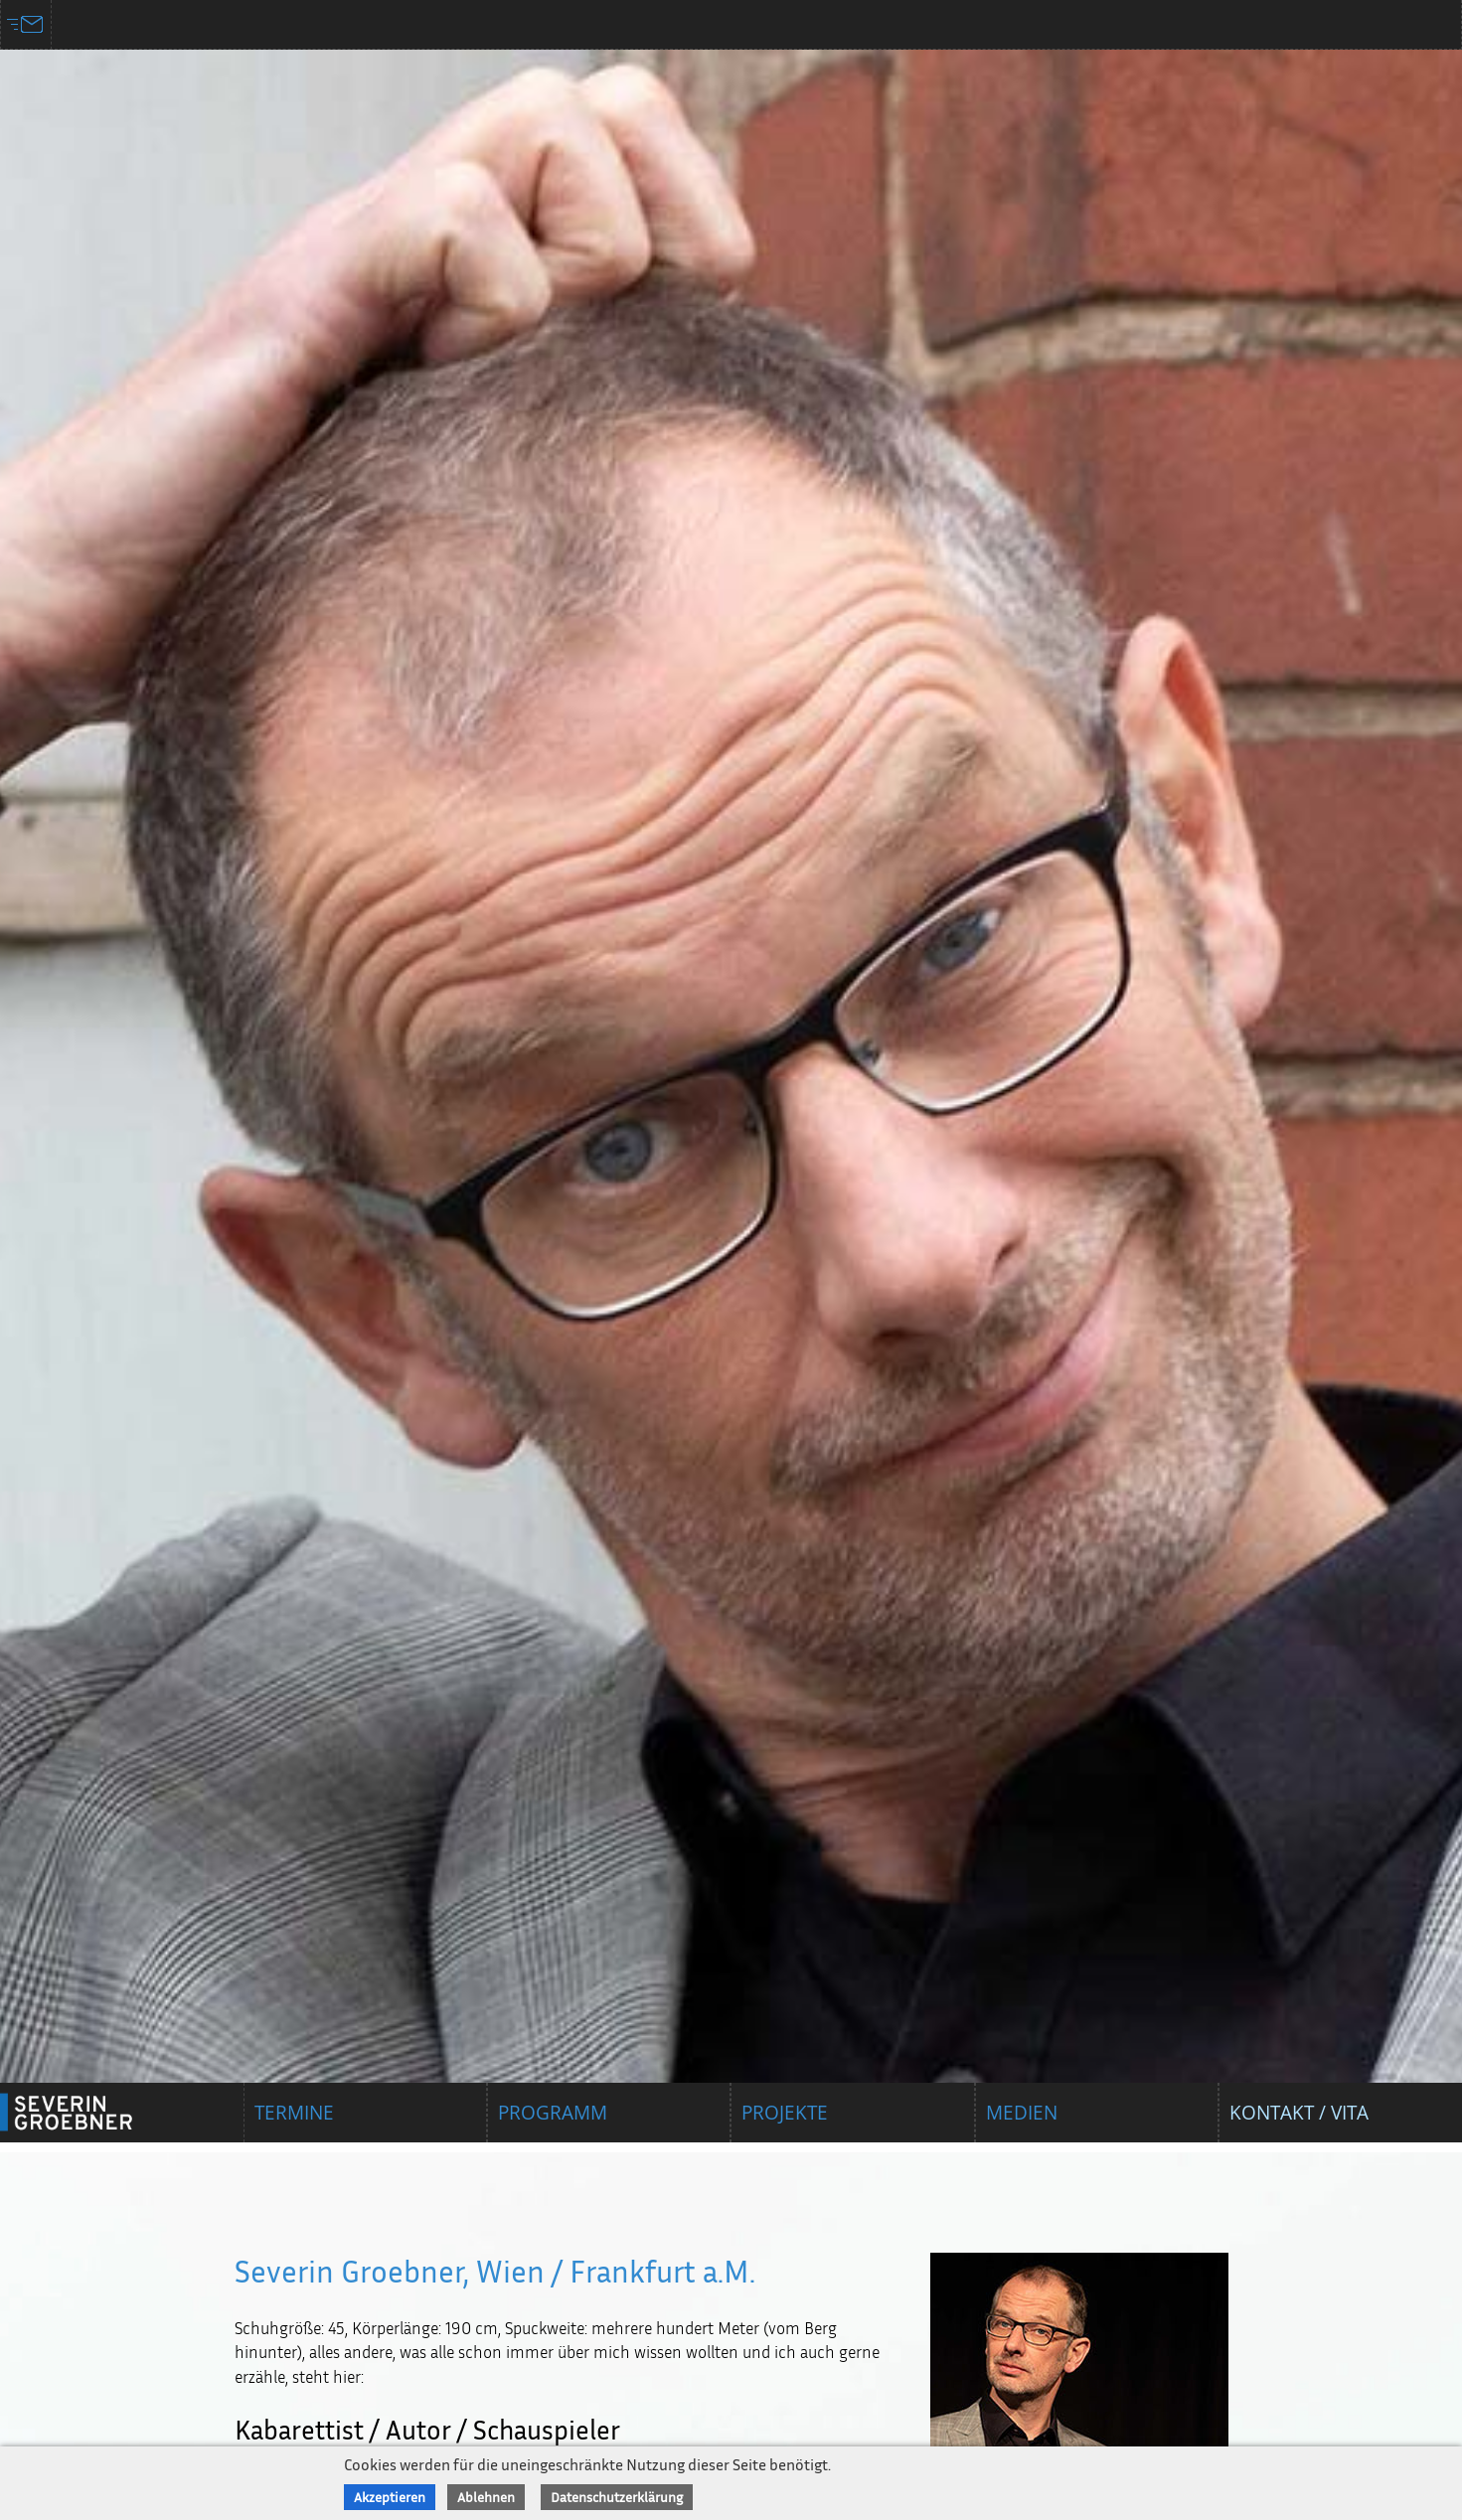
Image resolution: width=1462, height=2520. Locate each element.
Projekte (784, 2113)
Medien (1021, 2113)
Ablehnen (486, 2496)
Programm (552, 2113)
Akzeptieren (389, 2496)
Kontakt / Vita (1299, 2113)
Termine (294, 2113)
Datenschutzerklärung (617, 2496)
